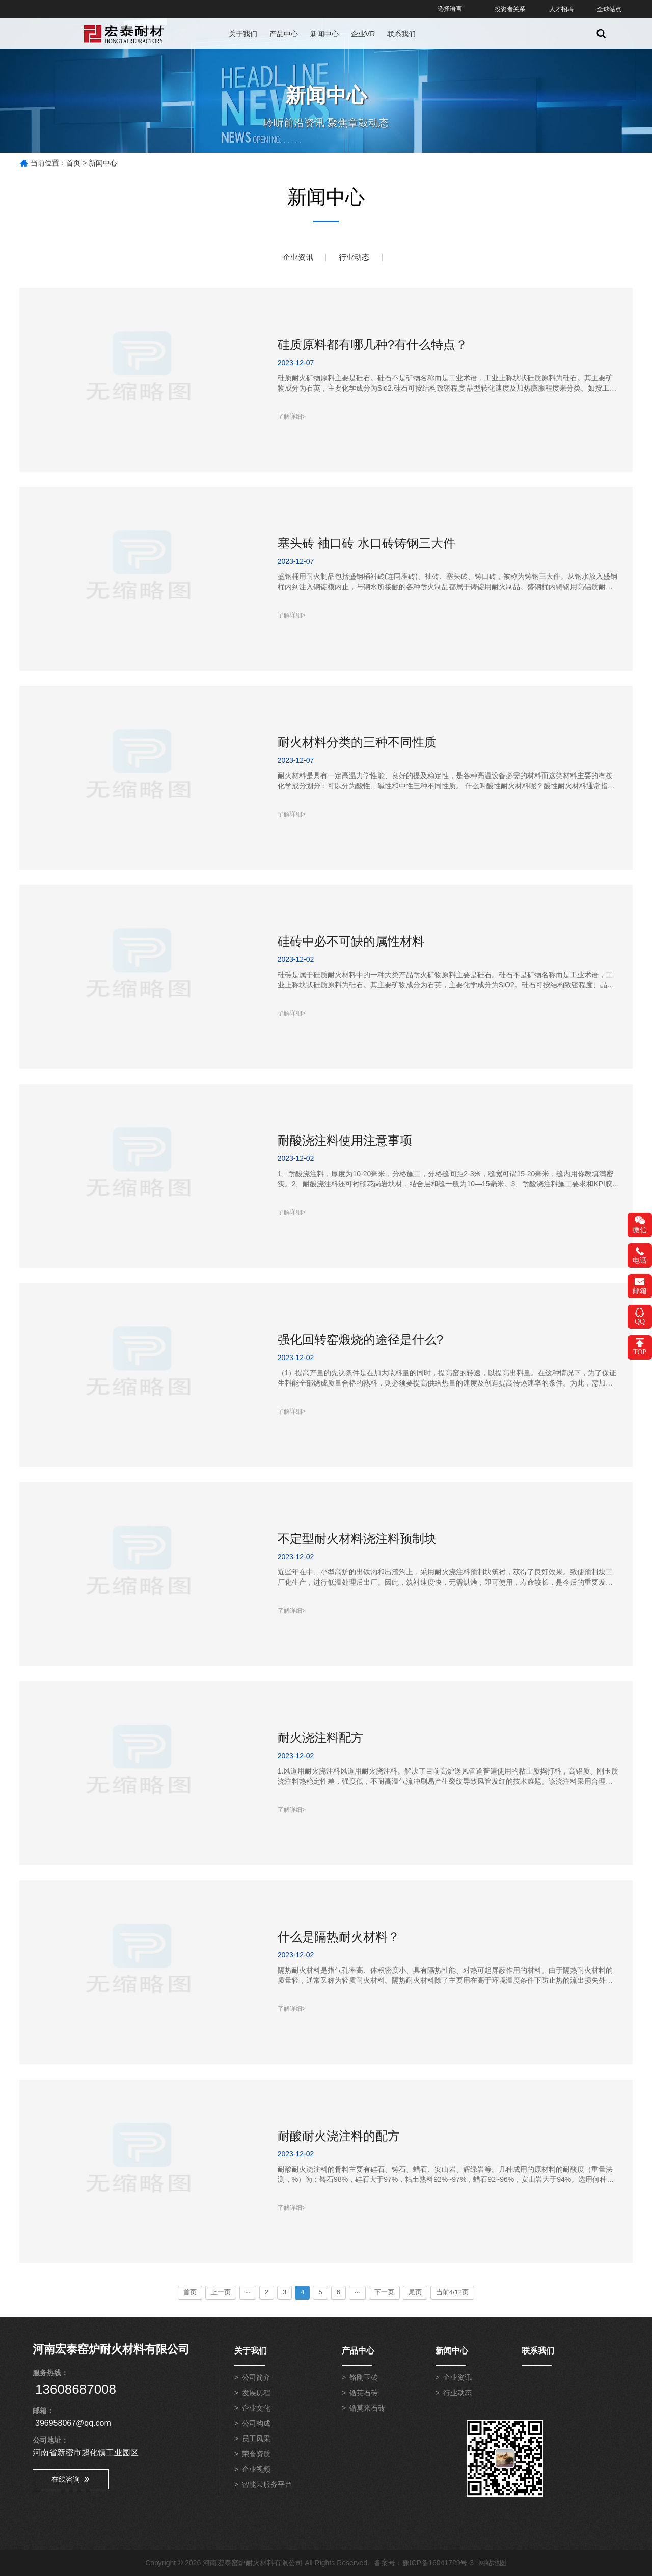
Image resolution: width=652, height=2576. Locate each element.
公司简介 (256, 2379)
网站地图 (492, 2563)
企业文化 (256, 2410)
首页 (73, 163)
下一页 (384, 2292)
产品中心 (283, 34)
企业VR (363, 34)
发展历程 (256, 2395)
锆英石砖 (363, 2395)
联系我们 (401, 34)
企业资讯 (295, 257)
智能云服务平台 (267, 2486)
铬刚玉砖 (363, 2379)
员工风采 (256, 2440)
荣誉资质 (256, 2456)
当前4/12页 (452, 2292)
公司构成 (256, 2425)
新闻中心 (324, 34)
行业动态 (356, 257)
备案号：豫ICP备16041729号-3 (424, 2563)
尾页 (415, 2292)
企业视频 (256, 2471)
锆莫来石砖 (367, 2410)
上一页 (221, 2292)
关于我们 (243, 34)
